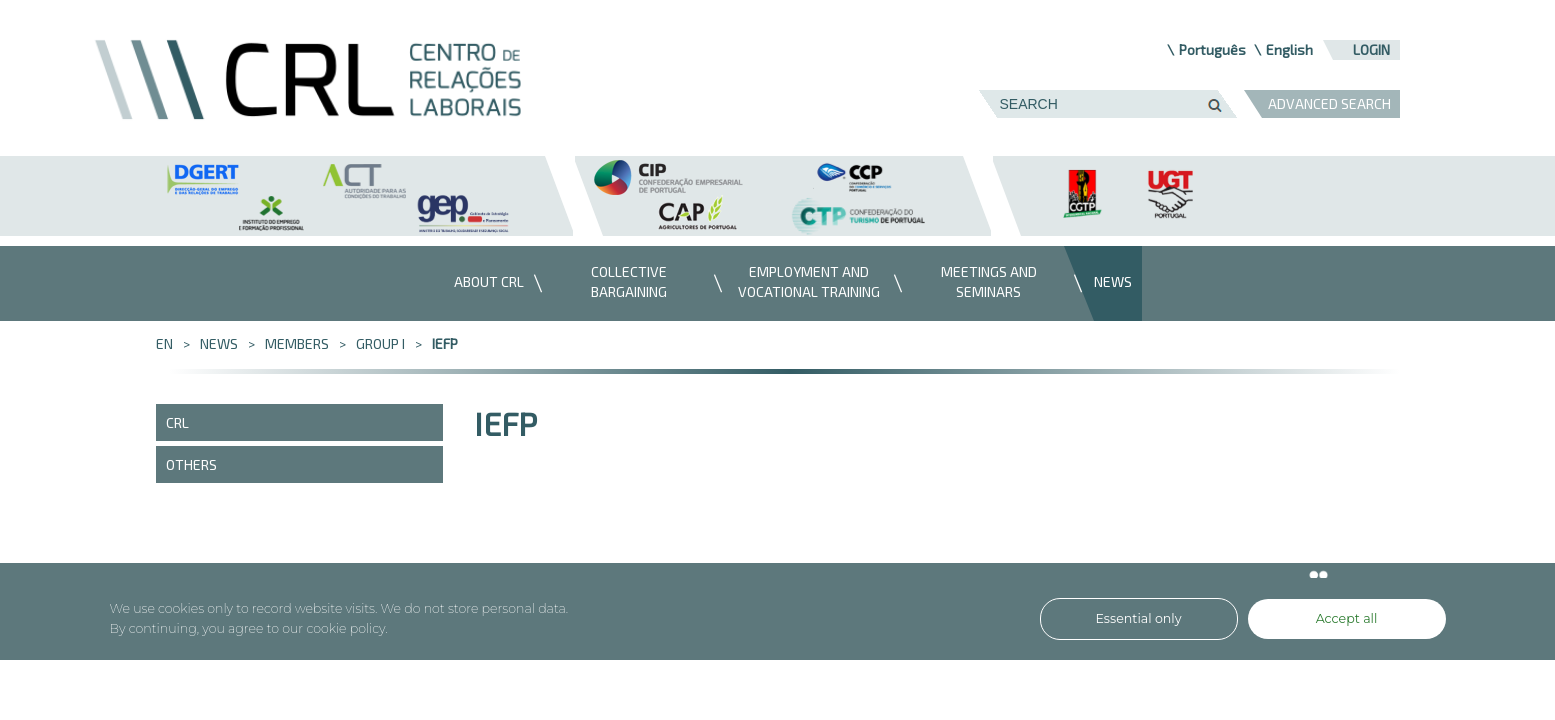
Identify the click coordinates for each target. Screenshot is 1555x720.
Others (191, 464)
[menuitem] (484, 283)
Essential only (1139, 618)
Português (1212, 49)
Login (1371, 49)
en (164, 343)
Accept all (1347, 618)
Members (297, 343)
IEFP (445, 343)
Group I (380, 343)
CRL (177, 422)
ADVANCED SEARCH (1329, 103)
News (219, 343)
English (1289, 49)
